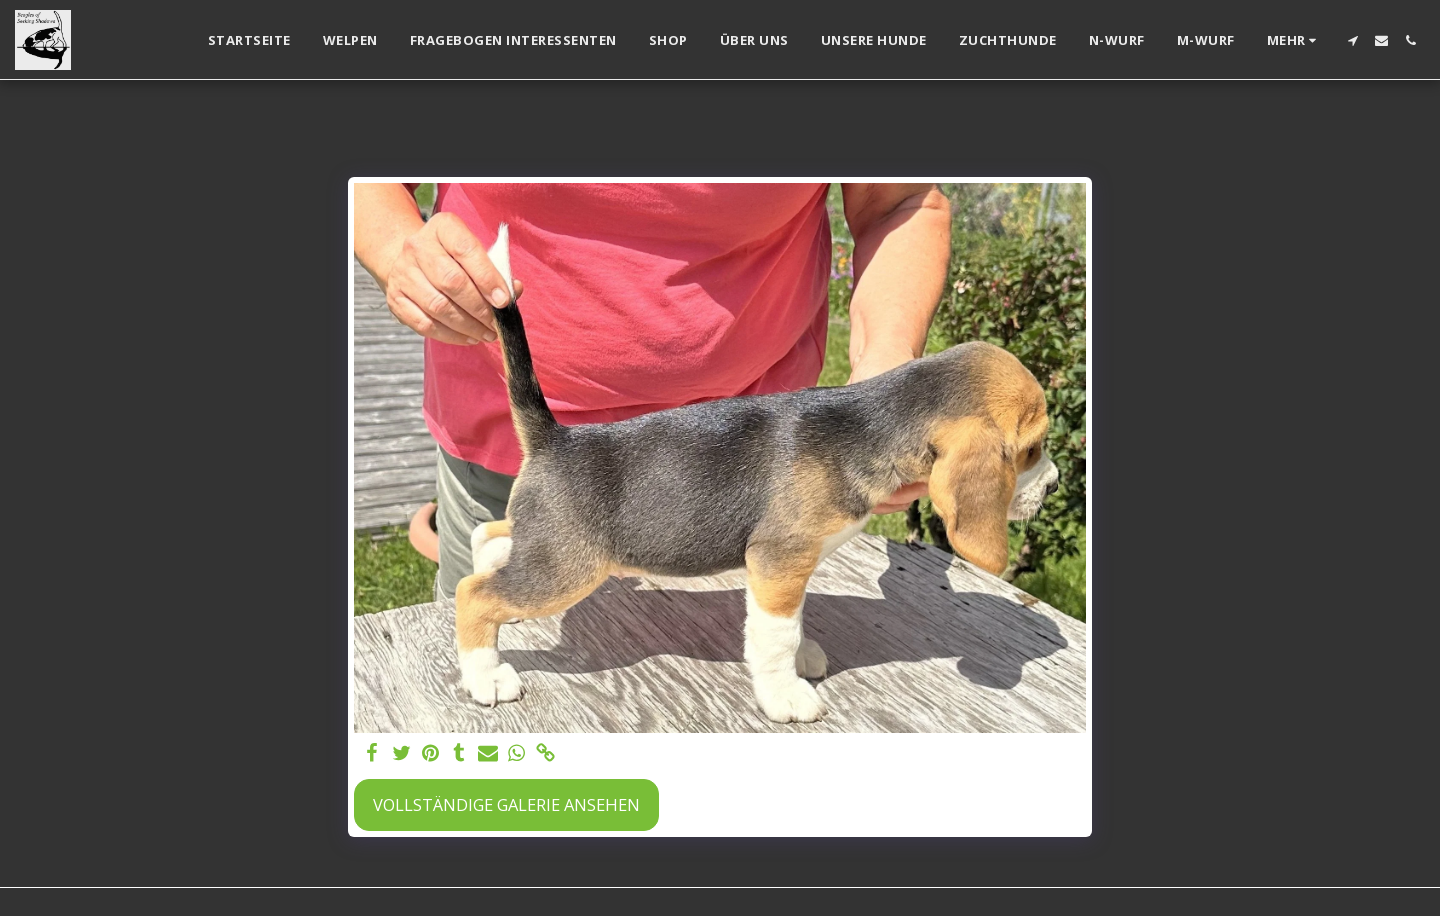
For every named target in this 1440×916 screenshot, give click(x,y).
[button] (1352, 40)
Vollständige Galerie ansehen (506, 804)
